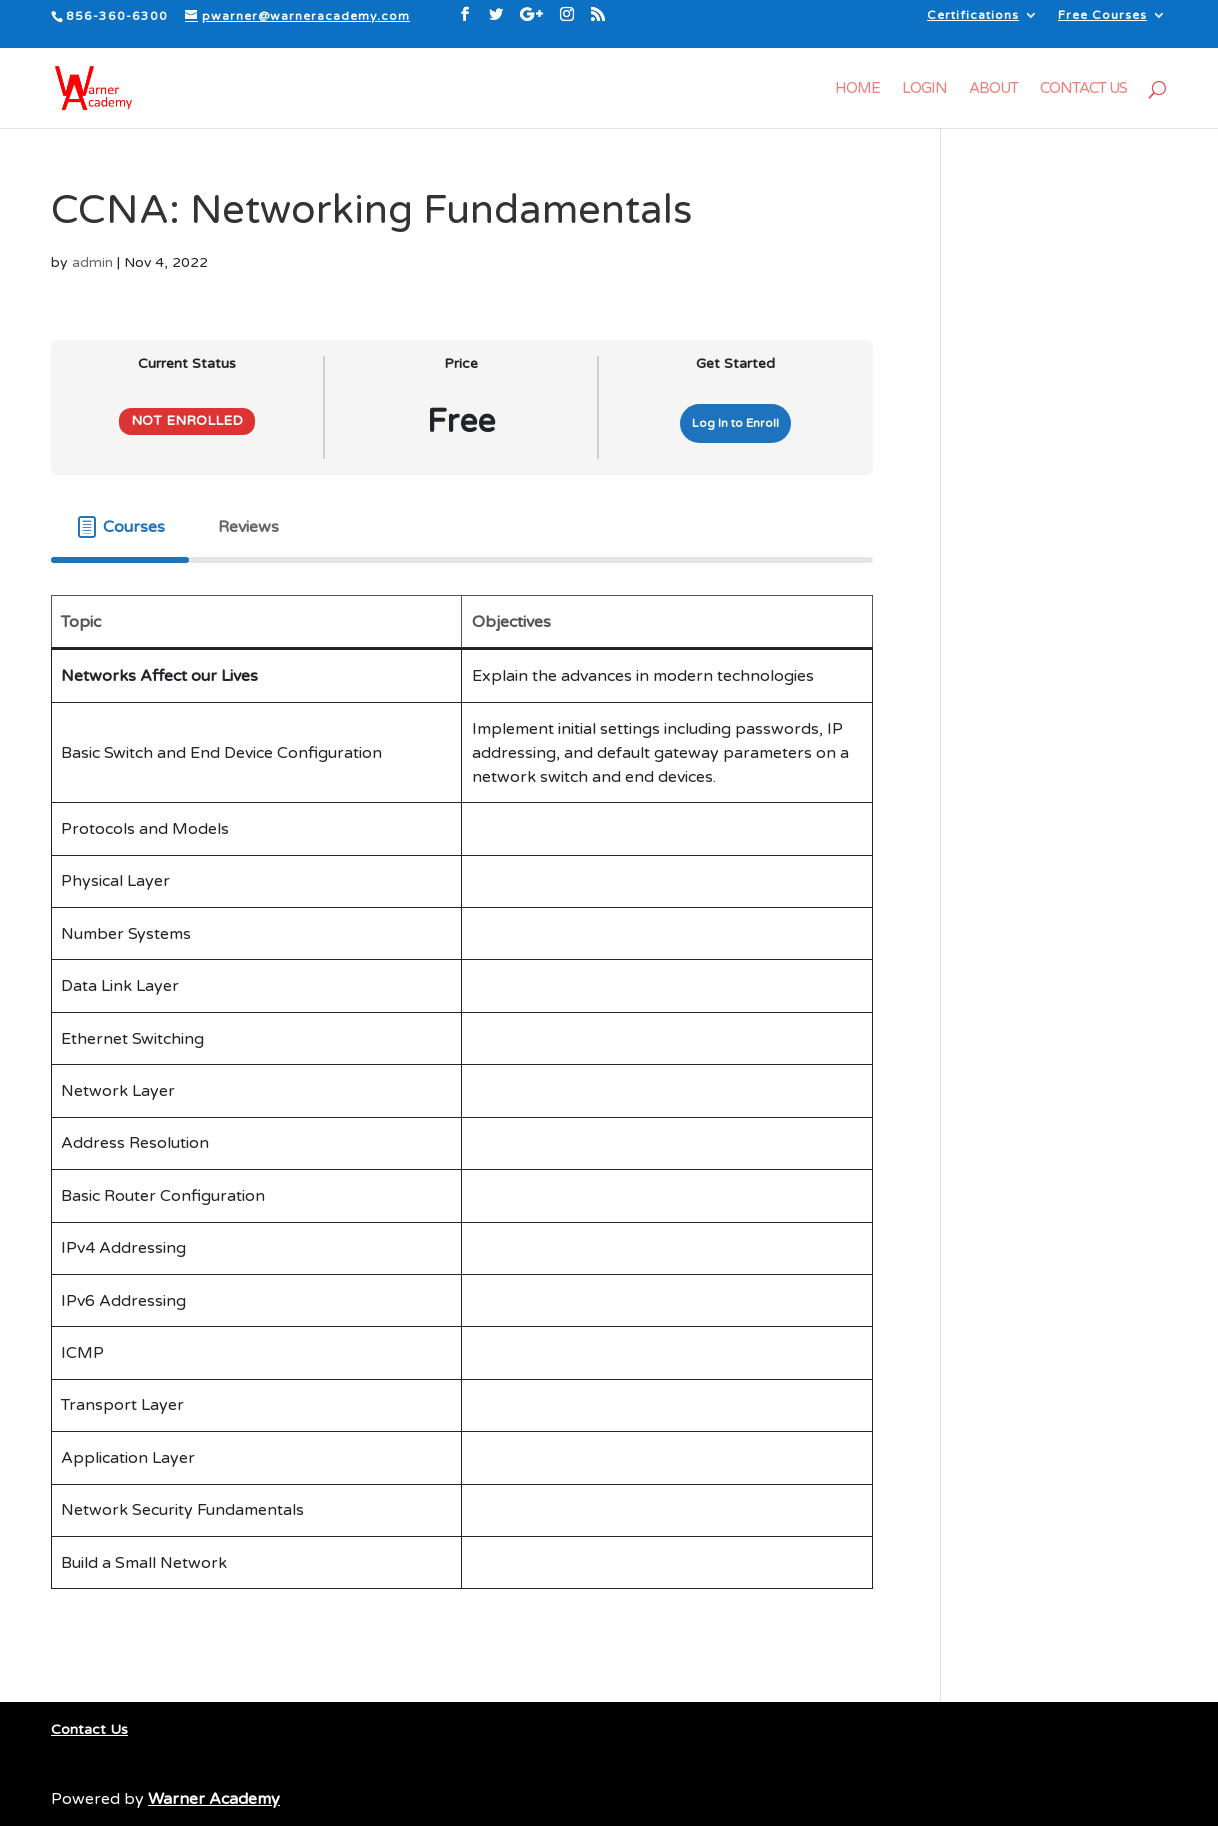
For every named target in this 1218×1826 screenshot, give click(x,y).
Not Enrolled (187, 421)
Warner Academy (214, 1799)
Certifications (973, 15)
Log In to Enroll (735, 423)
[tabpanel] (462, 1107)
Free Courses (1102, 15)
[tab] (120, 527)
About (993, 89)
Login (924, 89)
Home (857, 89)
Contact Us (1083, 89)
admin (92, 262)
